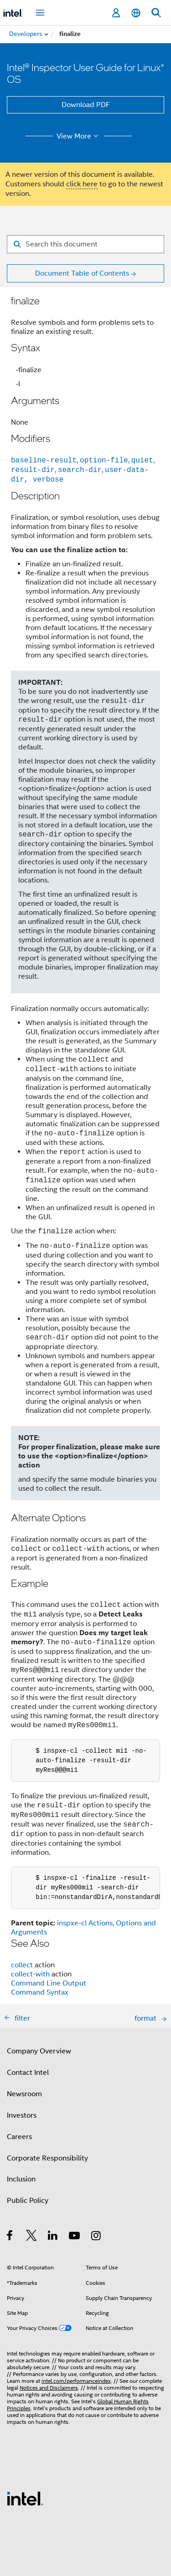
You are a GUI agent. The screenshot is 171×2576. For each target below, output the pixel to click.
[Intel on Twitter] (32, 2228)
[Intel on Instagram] (96, 2228)
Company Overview (39, 2042)
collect (22, 1955)
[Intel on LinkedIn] (53, 2228)
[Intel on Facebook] (10, 2228)
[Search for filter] (85, 244)
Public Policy (27, 2191)
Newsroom (24, 2084)
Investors (21, 2106)
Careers (19, 2127)
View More (79, 136)
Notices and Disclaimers (49, 2378)
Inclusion (21, 2170)
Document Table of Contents (82, 273)
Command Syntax (39, 1983)
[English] (136, 13)
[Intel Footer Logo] (25, 2489)
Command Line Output (48, 1974)
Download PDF (86, 104)
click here (82, 184)
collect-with (30, 1965)
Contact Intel (28, 2063)
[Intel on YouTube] (75, 2228)
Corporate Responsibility (47, 2149)
